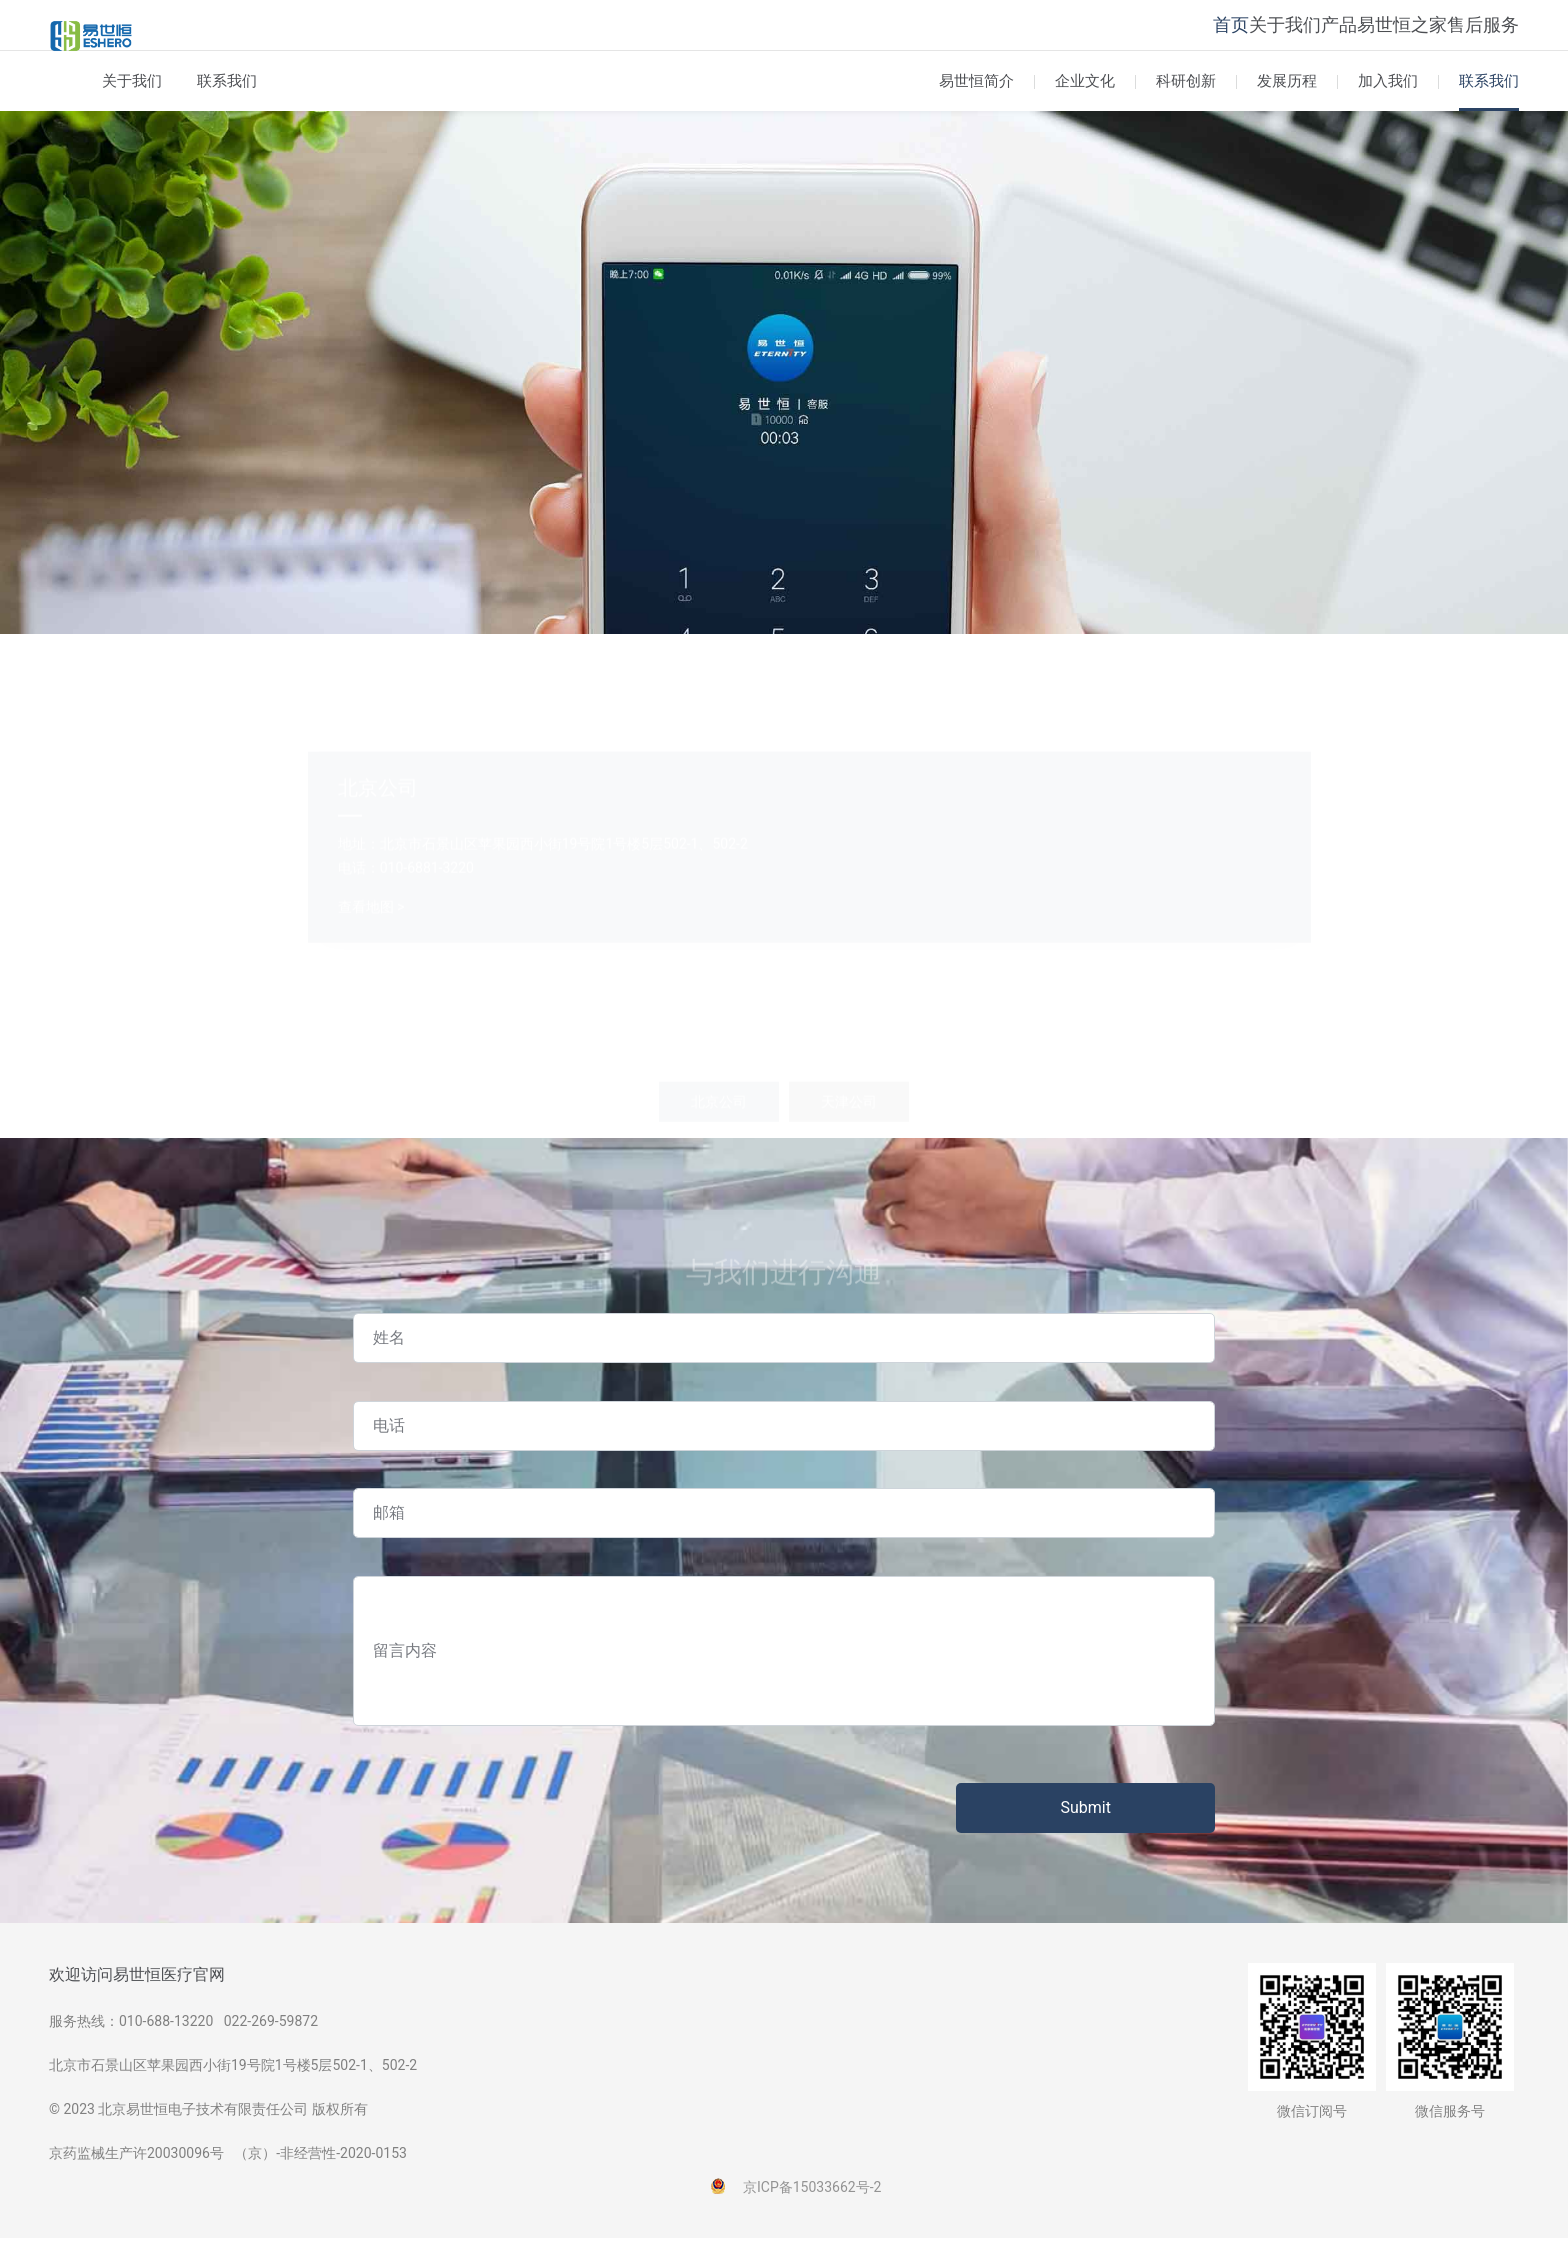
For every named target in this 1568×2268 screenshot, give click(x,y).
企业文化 (1085, 111)
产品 (1281, 39)
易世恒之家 (1368, 39)
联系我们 (227, 111)
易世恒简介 (976, 111)
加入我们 (1388, 111)
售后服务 (1471, 39)
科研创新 (1186, 111)
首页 (1122, 39)
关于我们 (1201, 39)
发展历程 (1287, 111)
